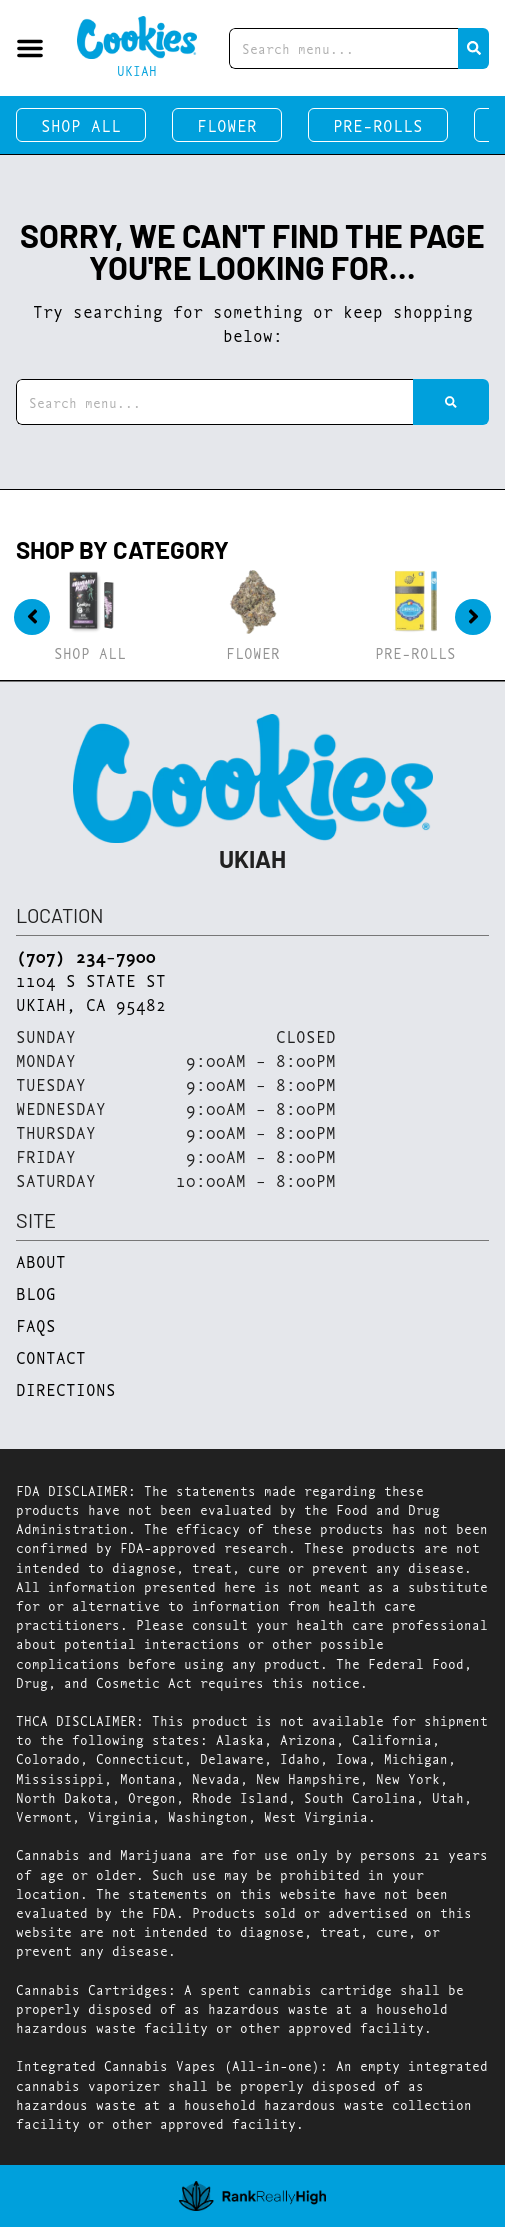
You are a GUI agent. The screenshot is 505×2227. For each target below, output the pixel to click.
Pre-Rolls (378, 124)
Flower (227, 124)
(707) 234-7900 (86, 956)
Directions (66, 1388)
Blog (36, 1292)
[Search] (473, 48)
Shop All (81, 124)
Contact (51, 1356)
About (41, 1260)
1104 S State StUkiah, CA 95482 (91, 991)
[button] (30, 48)
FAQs (36, 1324)
